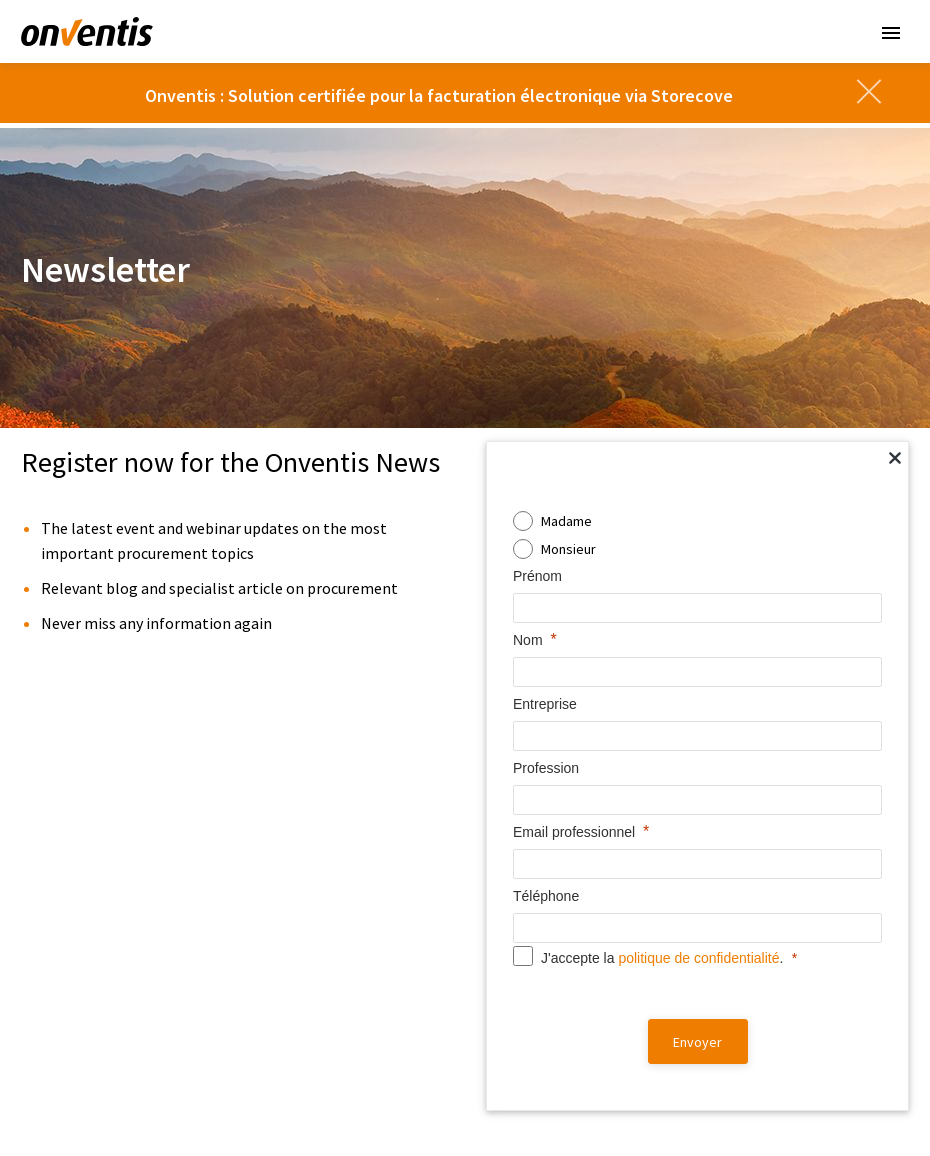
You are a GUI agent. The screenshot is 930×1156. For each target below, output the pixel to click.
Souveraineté (76, 786)
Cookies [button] (566, 1103)
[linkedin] (721, 1100)
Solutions (293, 786)
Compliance (501, 1103)
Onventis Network (308, 1001)
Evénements (523, 897)
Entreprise (763, 786)
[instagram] (793, 1100)
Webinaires (519, 923)
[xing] (865, 1100)
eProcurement (297, 923)
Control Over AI (66, 949)
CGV (345, 1103)
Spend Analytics (302, 975)
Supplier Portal (298, 1027)
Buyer (503, 1001)
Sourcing (280, 871)
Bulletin (466, 1126)
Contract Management (320, 897)
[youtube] (829, 1100)
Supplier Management (319, 845)
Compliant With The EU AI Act (105, 975)
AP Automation (298, 949)
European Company (79, 845)
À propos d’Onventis (781, 819)
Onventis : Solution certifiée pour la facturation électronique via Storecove (439, 95)
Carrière (752, 916)
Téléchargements (538, 845)
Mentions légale (412, 1103)
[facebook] (685, 1100)
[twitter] (757, 1100)
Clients (515, 968)
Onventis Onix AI (302, 819)
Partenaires (753, 871)
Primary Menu (891, 33)
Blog (499, 871)
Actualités (749, 845)
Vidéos (506, 819)
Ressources (532, 786)
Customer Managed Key (92, 871)
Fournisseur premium (549, 1027)
